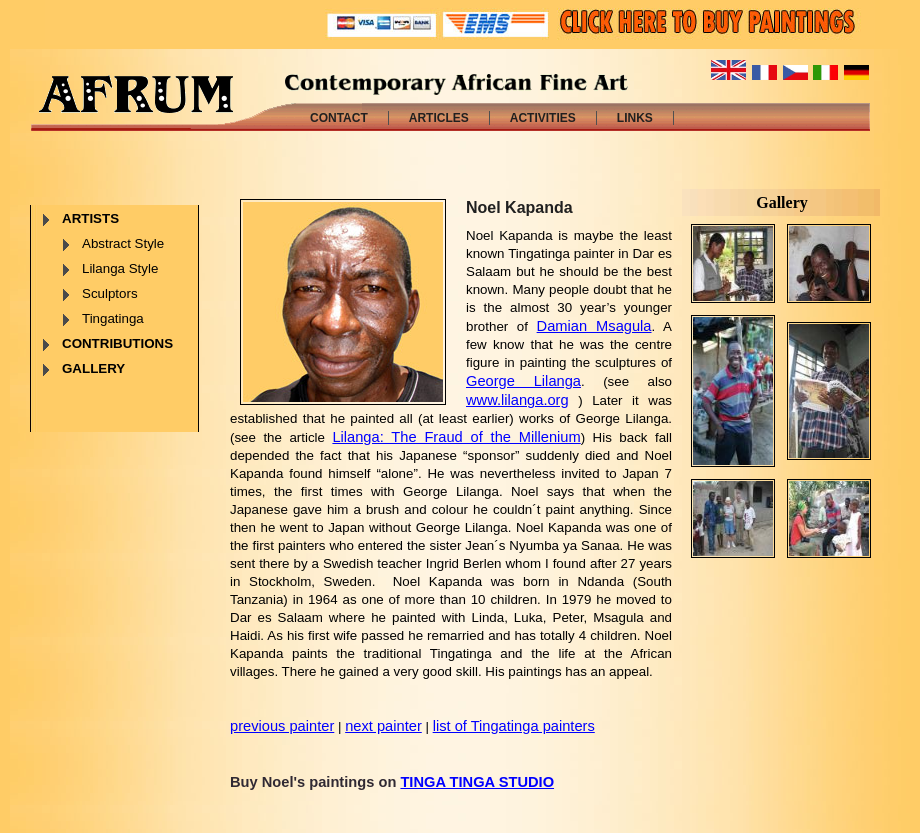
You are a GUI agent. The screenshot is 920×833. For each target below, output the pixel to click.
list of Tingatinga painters (514, 726)
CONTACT (339, 118)
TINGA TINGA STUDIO (477, 782)
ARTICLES (439, 118)
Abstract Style (123, 243)
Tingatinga (113, 318)
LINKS (635, 118)
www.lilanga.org (517, 400)
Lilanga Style (120, 268)
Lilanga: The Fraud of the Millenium (456, 437)
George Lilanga (523, 381)
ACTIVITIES (543, 118)
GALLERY (93, 368)
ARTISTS (90, 218)
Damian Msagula (594, 326)
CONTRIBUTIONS (117, 343)
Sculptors (110, 293)
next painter (383, 726)
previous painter (282, 726)
